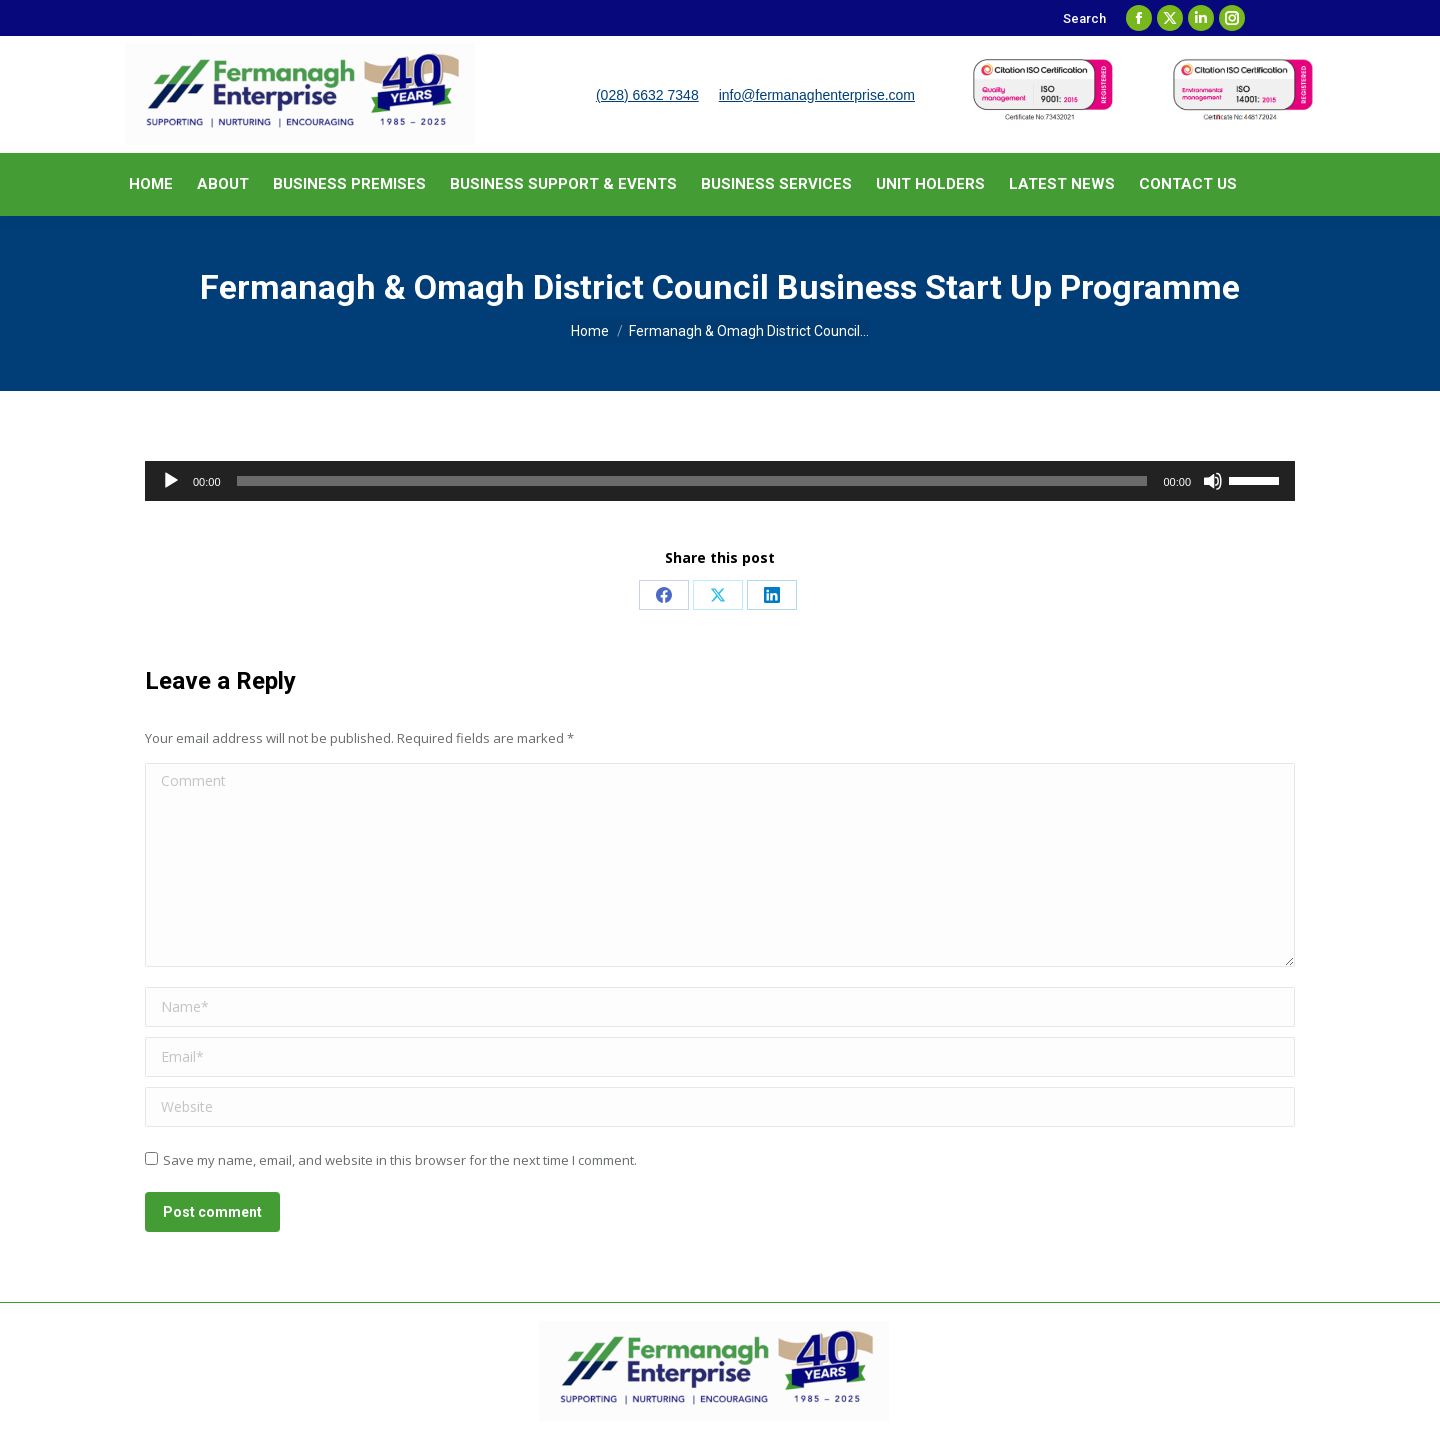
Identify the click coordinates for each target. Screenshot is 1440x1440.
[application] (720, 481)
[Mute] (1213, 481)
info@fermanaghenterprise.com (817, 95)
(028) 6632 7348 (647, 95)
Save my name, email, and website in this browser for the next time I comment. (400, 1160)
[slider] (692, 481)
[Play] (171, 481)
